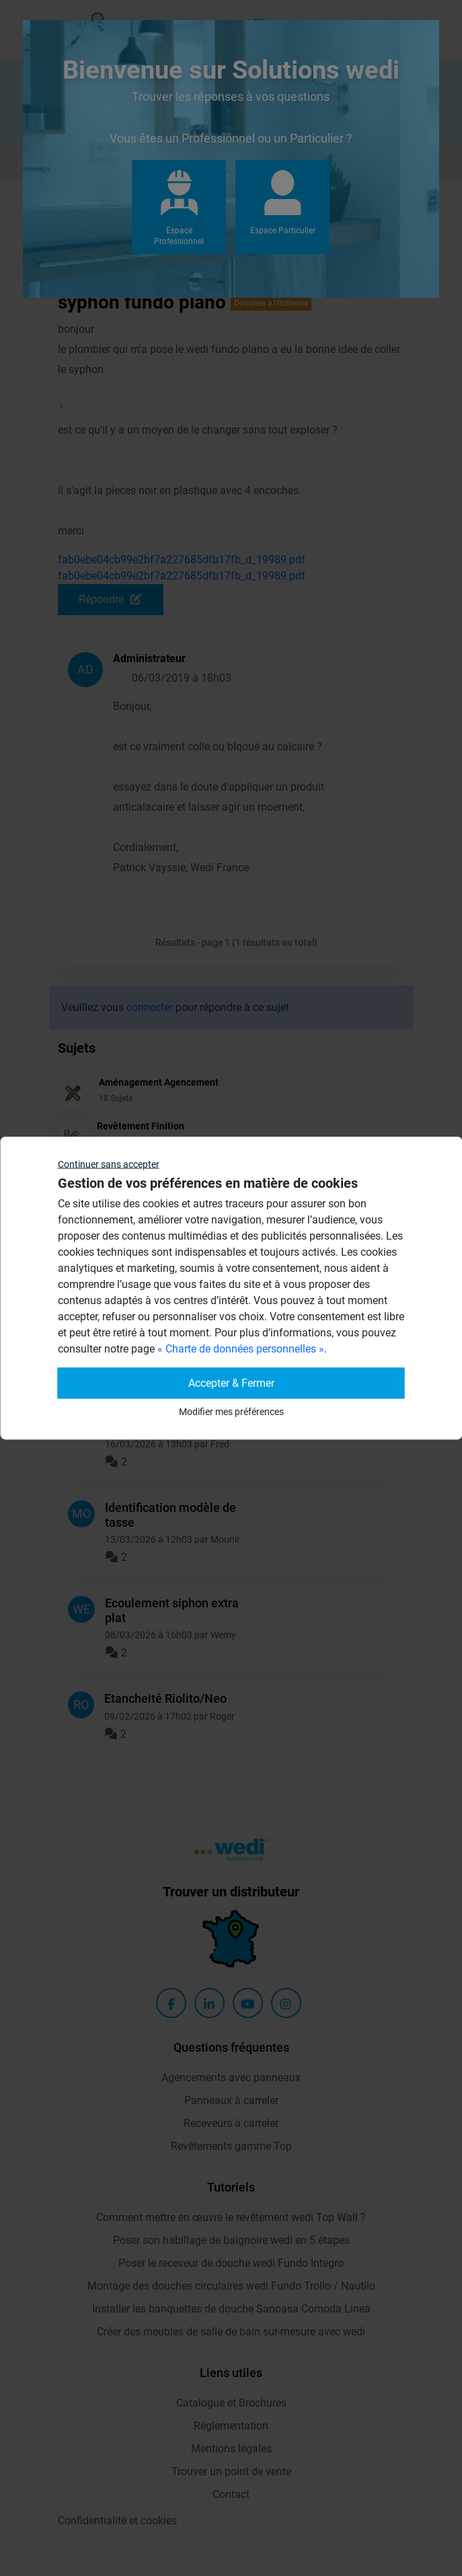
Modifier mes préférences (231, 1411)
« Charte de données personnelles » (240, 1348)
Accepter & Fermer (231, 1383)
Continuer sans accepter (108, 1164)
